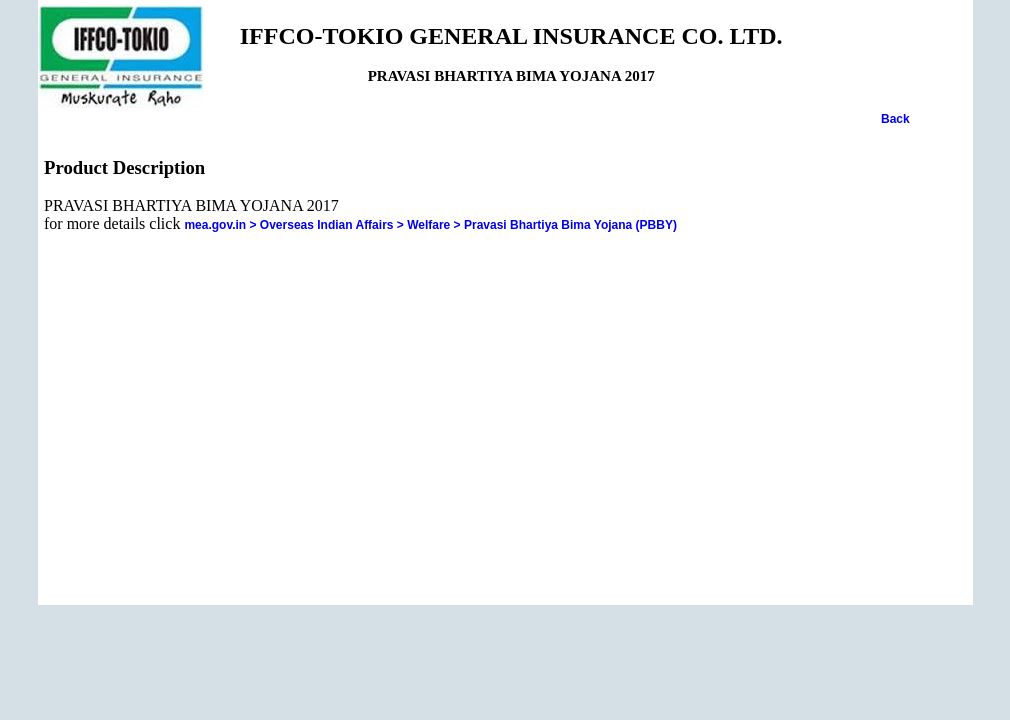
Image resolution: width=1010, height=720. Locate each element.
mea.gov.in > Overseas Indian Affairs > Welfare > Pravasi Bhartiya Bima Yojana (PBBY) (430, 225)
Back (895, 119)
